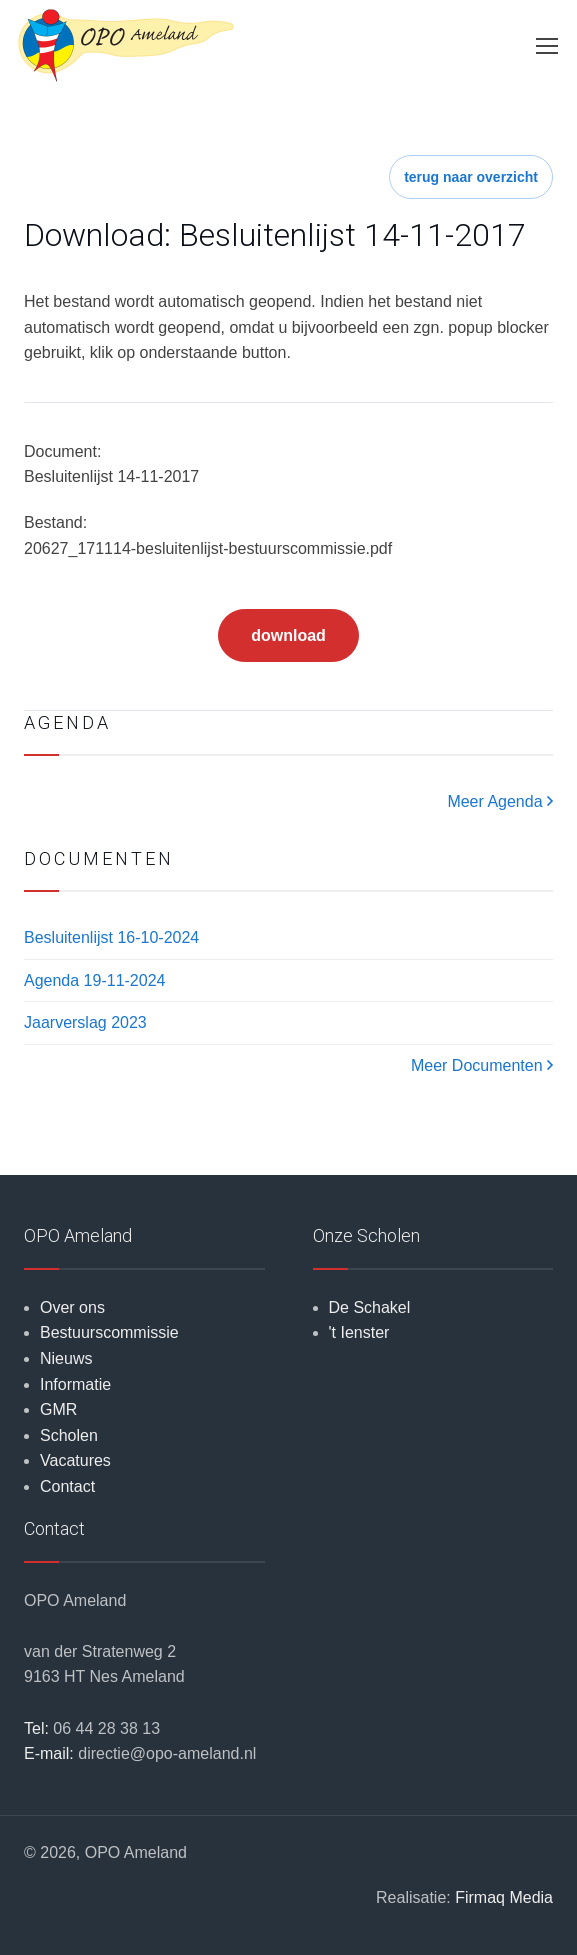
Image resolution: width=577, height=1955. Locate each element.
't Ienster (359, 1332)
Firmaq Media (504, 1897)
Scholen (69, 1435)
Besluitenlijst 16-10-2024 (111, 937)
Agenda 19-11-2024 (94, 980)
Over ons (72, 1307)
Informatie (75, 1384)
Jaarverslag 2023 (85, 1022)
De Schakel (370, 1307)
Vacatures (75, 1460)
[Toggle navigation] (546, 46)
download (288, 635)
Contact (67, 1486)
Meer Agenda (500, 801)
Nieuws (66, 1358)
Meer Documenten (482, 1065)
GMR (58, 1409)
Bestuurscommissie (109, 1332)
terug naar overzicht (471, 177)
